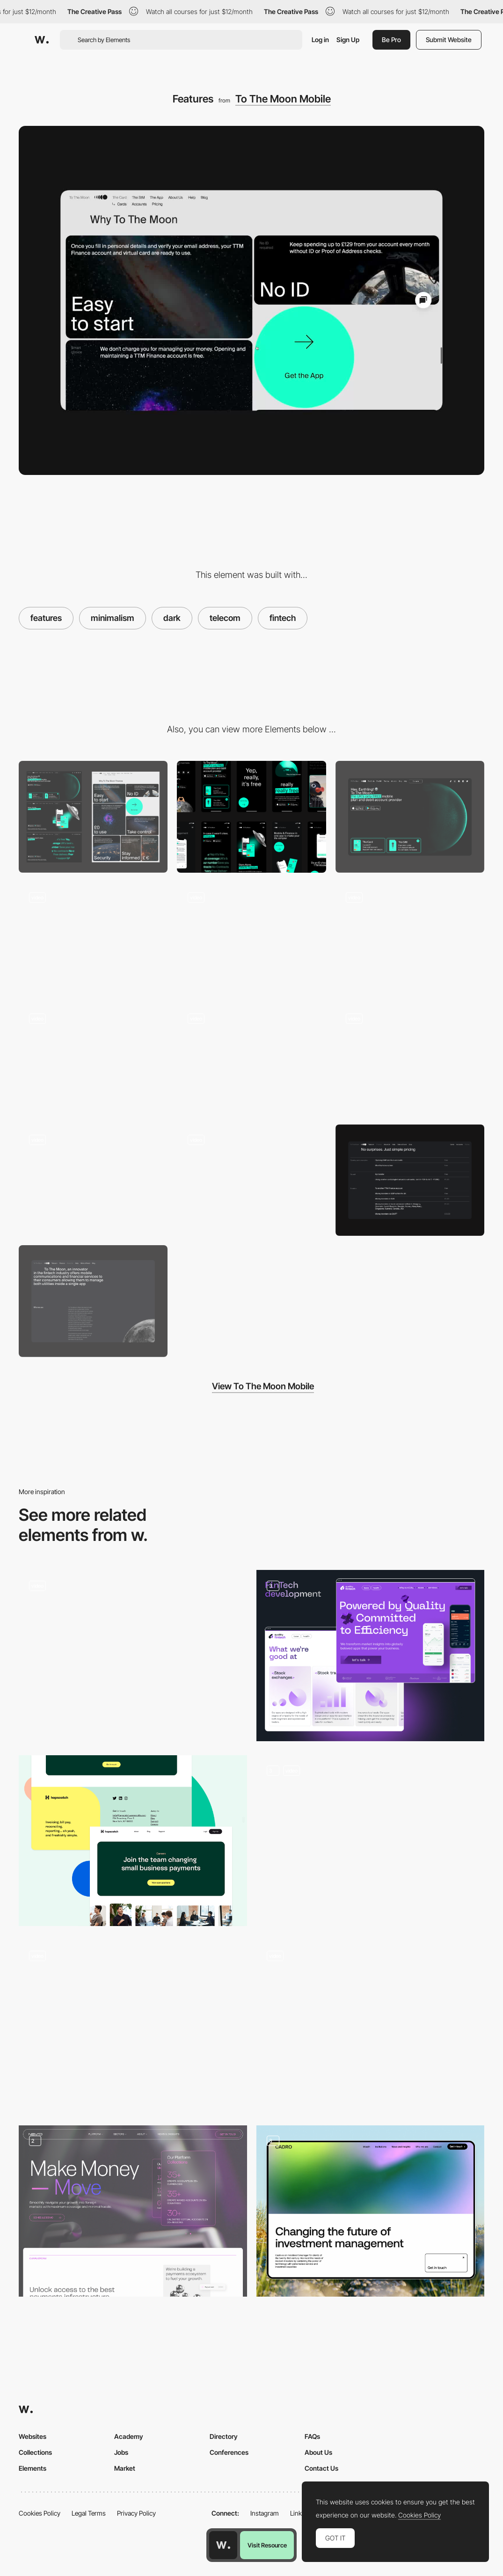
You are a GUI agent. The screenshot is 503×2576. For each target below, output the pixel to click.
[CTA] (251, 938)
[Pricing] (409, 1180)
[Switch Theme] (133, 2025)
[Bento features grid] (370, 1841)
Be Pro (391, 40)
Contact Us (321, 2468)
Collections (35, 2452)
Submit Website (449, 40)
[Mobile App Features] (409, 1059)
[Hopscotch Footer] (133, 1841)
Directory (224, 2436)
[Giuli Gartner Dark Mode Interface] (370, 2025)
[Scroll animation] (93, 1059)
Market (124, 2468)
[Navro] (133, 2211)
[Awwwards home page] (223, 2545)
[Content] (93, 938)
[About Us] (93, 1301)
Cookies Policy (39, 2513)
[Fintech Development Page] (370, 1655)
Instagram (264, 2513)
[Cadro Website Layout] (370, 2211)
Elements (32, 2468)
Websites (32, 2436)
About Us (318, 2452)
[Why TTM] (409, 938)
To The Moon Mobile (283, 99)
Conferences (229, 2452)
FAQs (312, 2436)
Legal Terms (89, 2513)
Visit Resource (267, 2545)
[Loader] (251, 1059)
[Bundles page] (93, 1180)
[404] (251, 1180)
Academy (128, 2436)
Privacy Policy (136, 2513)
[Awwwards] (42, 40)
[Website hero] (409, 817)
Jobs (121, 2452)
